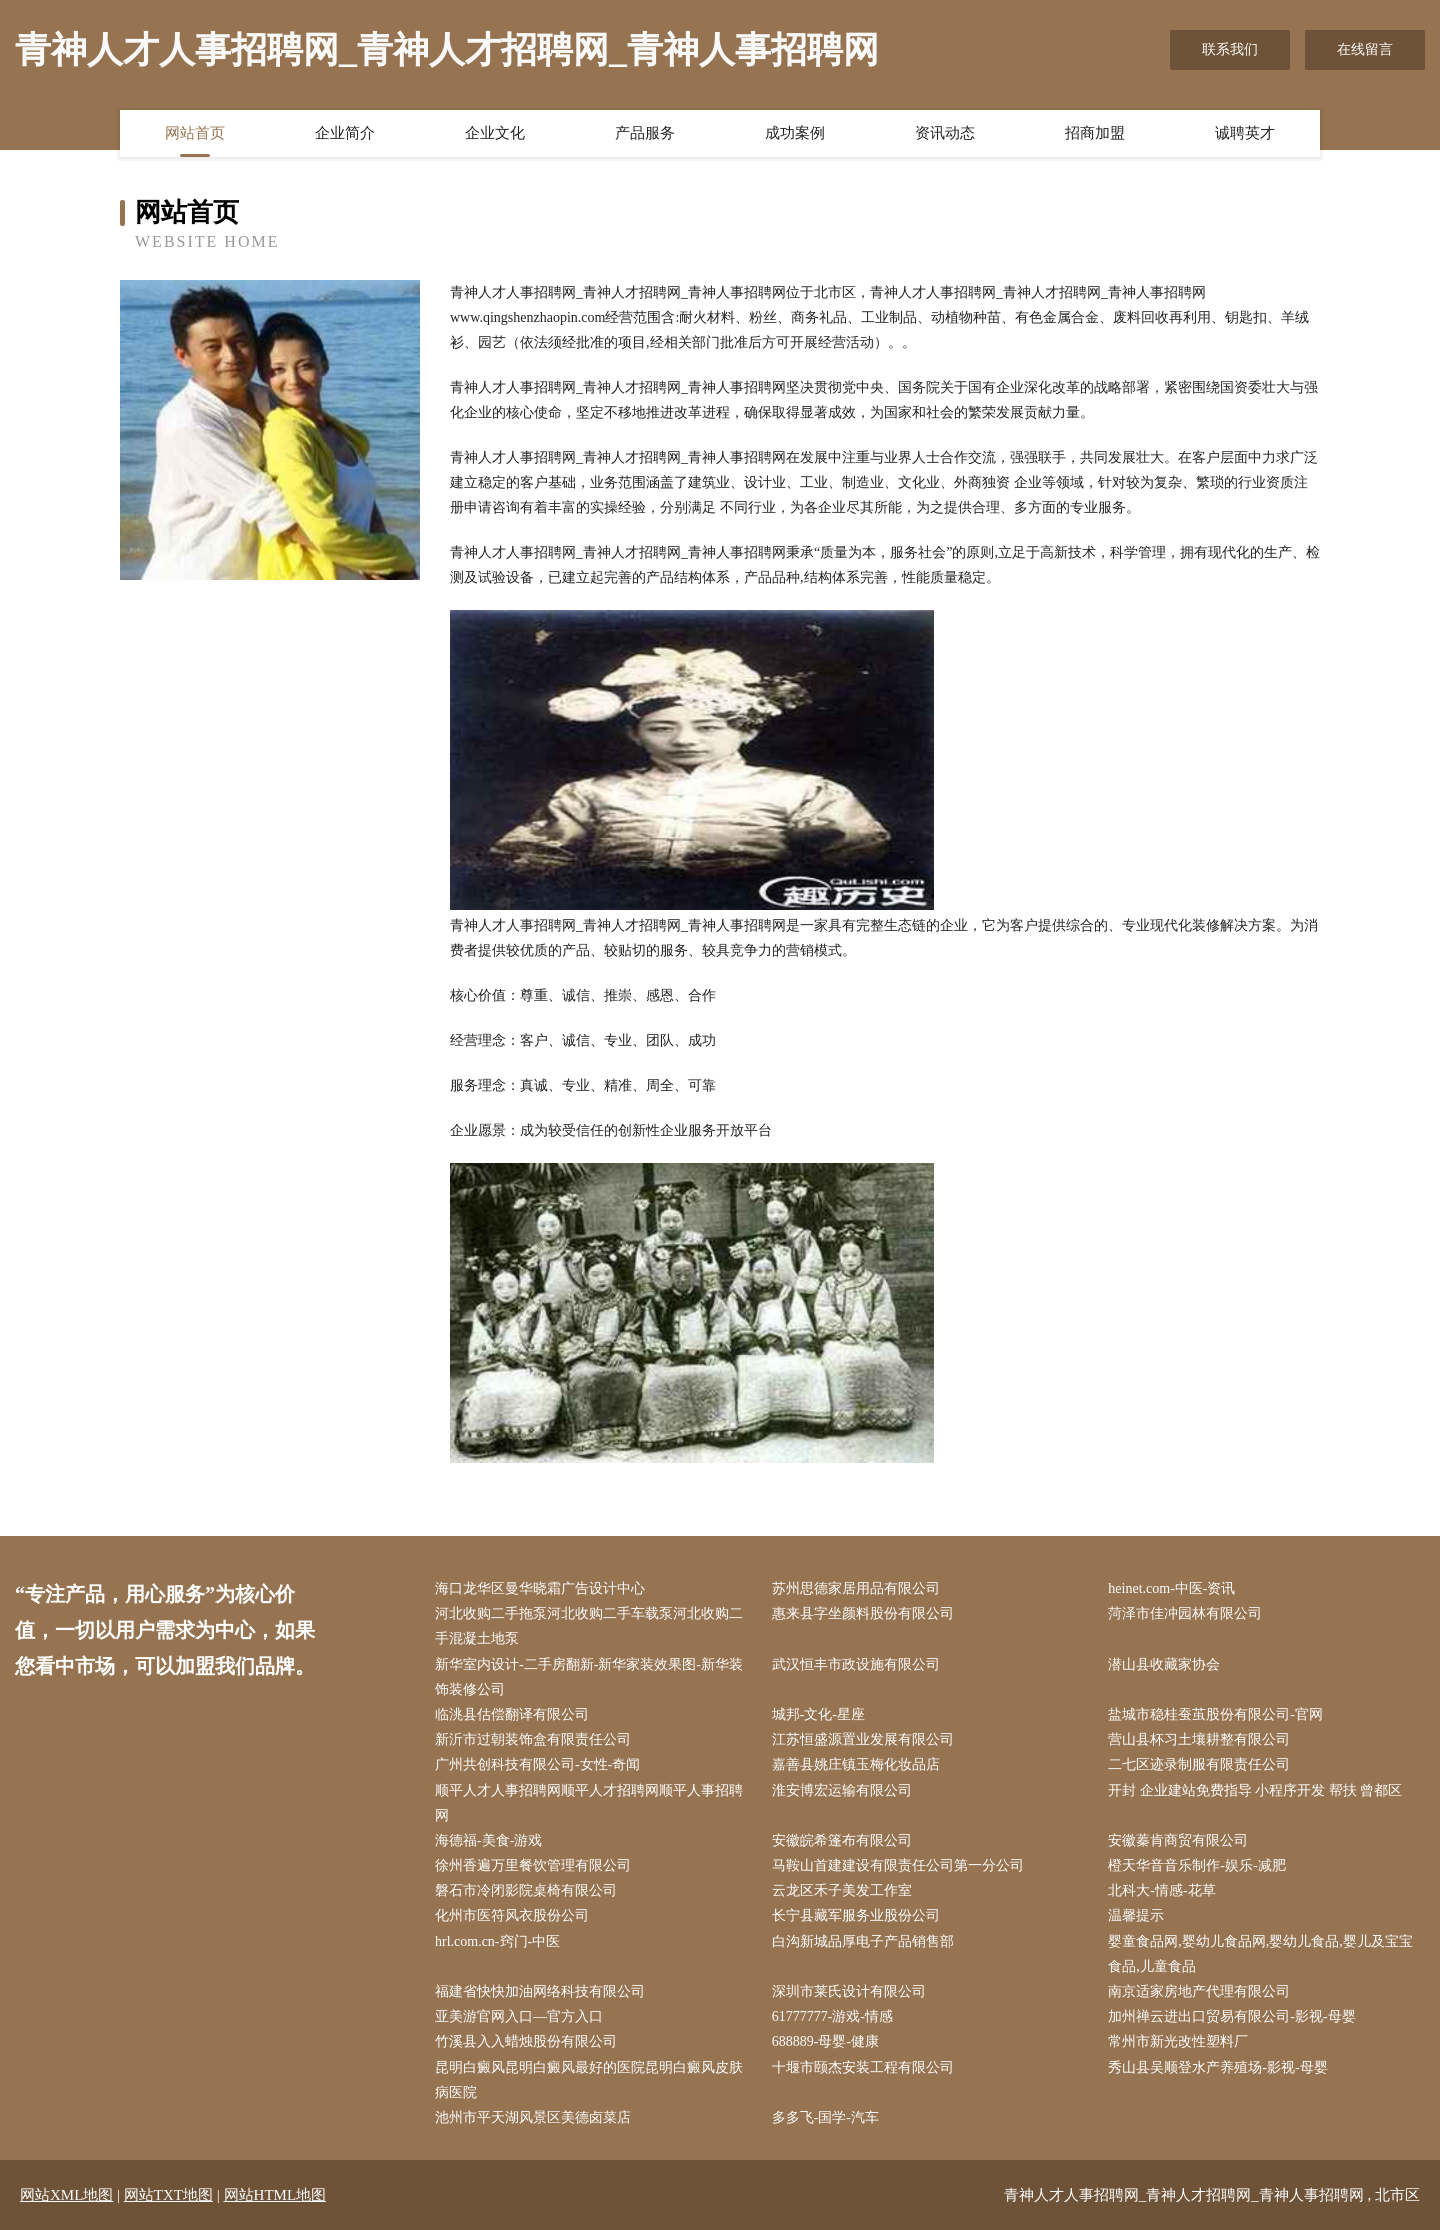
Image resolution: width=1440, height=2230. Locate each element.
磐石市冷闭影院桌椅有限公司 (526, 1890)
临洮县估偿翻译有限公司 (512, 1714)
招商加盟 (1095, 133)
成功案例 (795, 133)
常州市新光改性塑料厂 (1178, 2041)
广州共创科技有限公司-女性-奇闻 (537, 1764)
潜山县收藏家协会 (1164, 1664)
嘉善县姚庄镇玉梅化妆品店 (856, 1764)
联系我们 (1230, 49)
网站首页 (195, 133)
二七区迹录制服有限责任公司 (1199, 1764)
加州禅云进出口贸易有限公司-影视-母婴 (1231, 2016)
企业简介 (345, 133)
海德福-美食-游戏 (488, 1840)
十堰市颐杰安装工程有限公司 (863, 2067)
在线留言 (1365, 49)
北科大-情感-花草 (1161, 1890)
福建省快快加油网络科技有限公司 (540, 1991)
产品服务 (645, 133)
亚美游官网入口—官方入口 (519, 2016)
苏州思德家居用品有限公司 (856, 1588)
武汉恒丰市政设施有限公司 (856, 1664)
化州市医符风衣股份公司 (512, 1915)
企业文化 (495, 133)
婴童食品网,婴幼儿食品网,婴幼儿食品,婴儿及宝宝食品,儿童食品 (1260, 1954)
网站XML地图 (66, 2195)
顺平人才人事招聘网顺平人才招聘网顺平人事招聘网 (589, 1803)
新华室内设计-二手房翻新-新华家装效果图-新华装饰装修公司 (589, 1677)
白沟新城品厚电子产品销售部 (863, 1941)
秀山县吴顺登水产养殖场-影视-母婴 (1217, 2067)
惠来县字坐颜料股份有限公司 (863, 1613)
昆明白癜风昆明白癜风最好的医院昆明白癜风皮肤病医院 (589, 2080)
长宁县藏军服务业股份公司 (856, 1915)
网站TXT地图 (168, 2195)
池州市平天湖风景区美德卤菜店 (533, 2117)
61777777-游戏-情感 (832, 2016)
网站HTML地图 (275, 2195)
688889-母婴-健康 (825, 2041)
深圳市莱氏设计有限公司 (849, 1991)
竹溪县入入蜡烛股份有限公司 (526, 2041)
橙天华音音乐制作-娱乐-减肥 (1196, 1865)
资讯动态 (945, 133)
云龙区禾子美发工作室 (842, 1890)
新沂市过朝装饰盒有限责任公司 (533, 1739)
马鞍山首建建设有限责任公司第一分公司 (898, 1865)
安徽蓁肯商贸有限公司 (1178, 1840)
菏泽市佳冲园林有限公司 (1185, 1613)
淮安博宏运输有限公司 (842, 1790)
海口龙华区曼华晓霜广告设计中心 (540, 1588)
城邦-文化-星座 (818, 1714)
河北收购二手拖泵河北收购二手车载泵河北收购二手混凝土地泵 (589, 1626)
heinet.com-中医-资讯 (1171, 1588)
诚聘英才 (1245, 133)
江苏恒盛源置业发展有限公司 (863, 1739)
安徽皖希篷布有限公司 (842, 1840)
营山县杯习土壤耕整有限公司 (1199, 1739)
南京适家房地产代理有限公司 (1199, 1991)
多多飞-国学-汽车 (825, 2117)
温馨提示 (1136, 1915)
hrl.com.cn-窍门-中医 (497, 1941)
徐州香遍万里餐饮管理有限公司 (533, 1865)
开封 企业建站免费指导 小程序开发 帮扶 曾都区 (1255, 1790)
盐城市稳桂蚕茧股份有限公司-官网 (1215, 1714)
